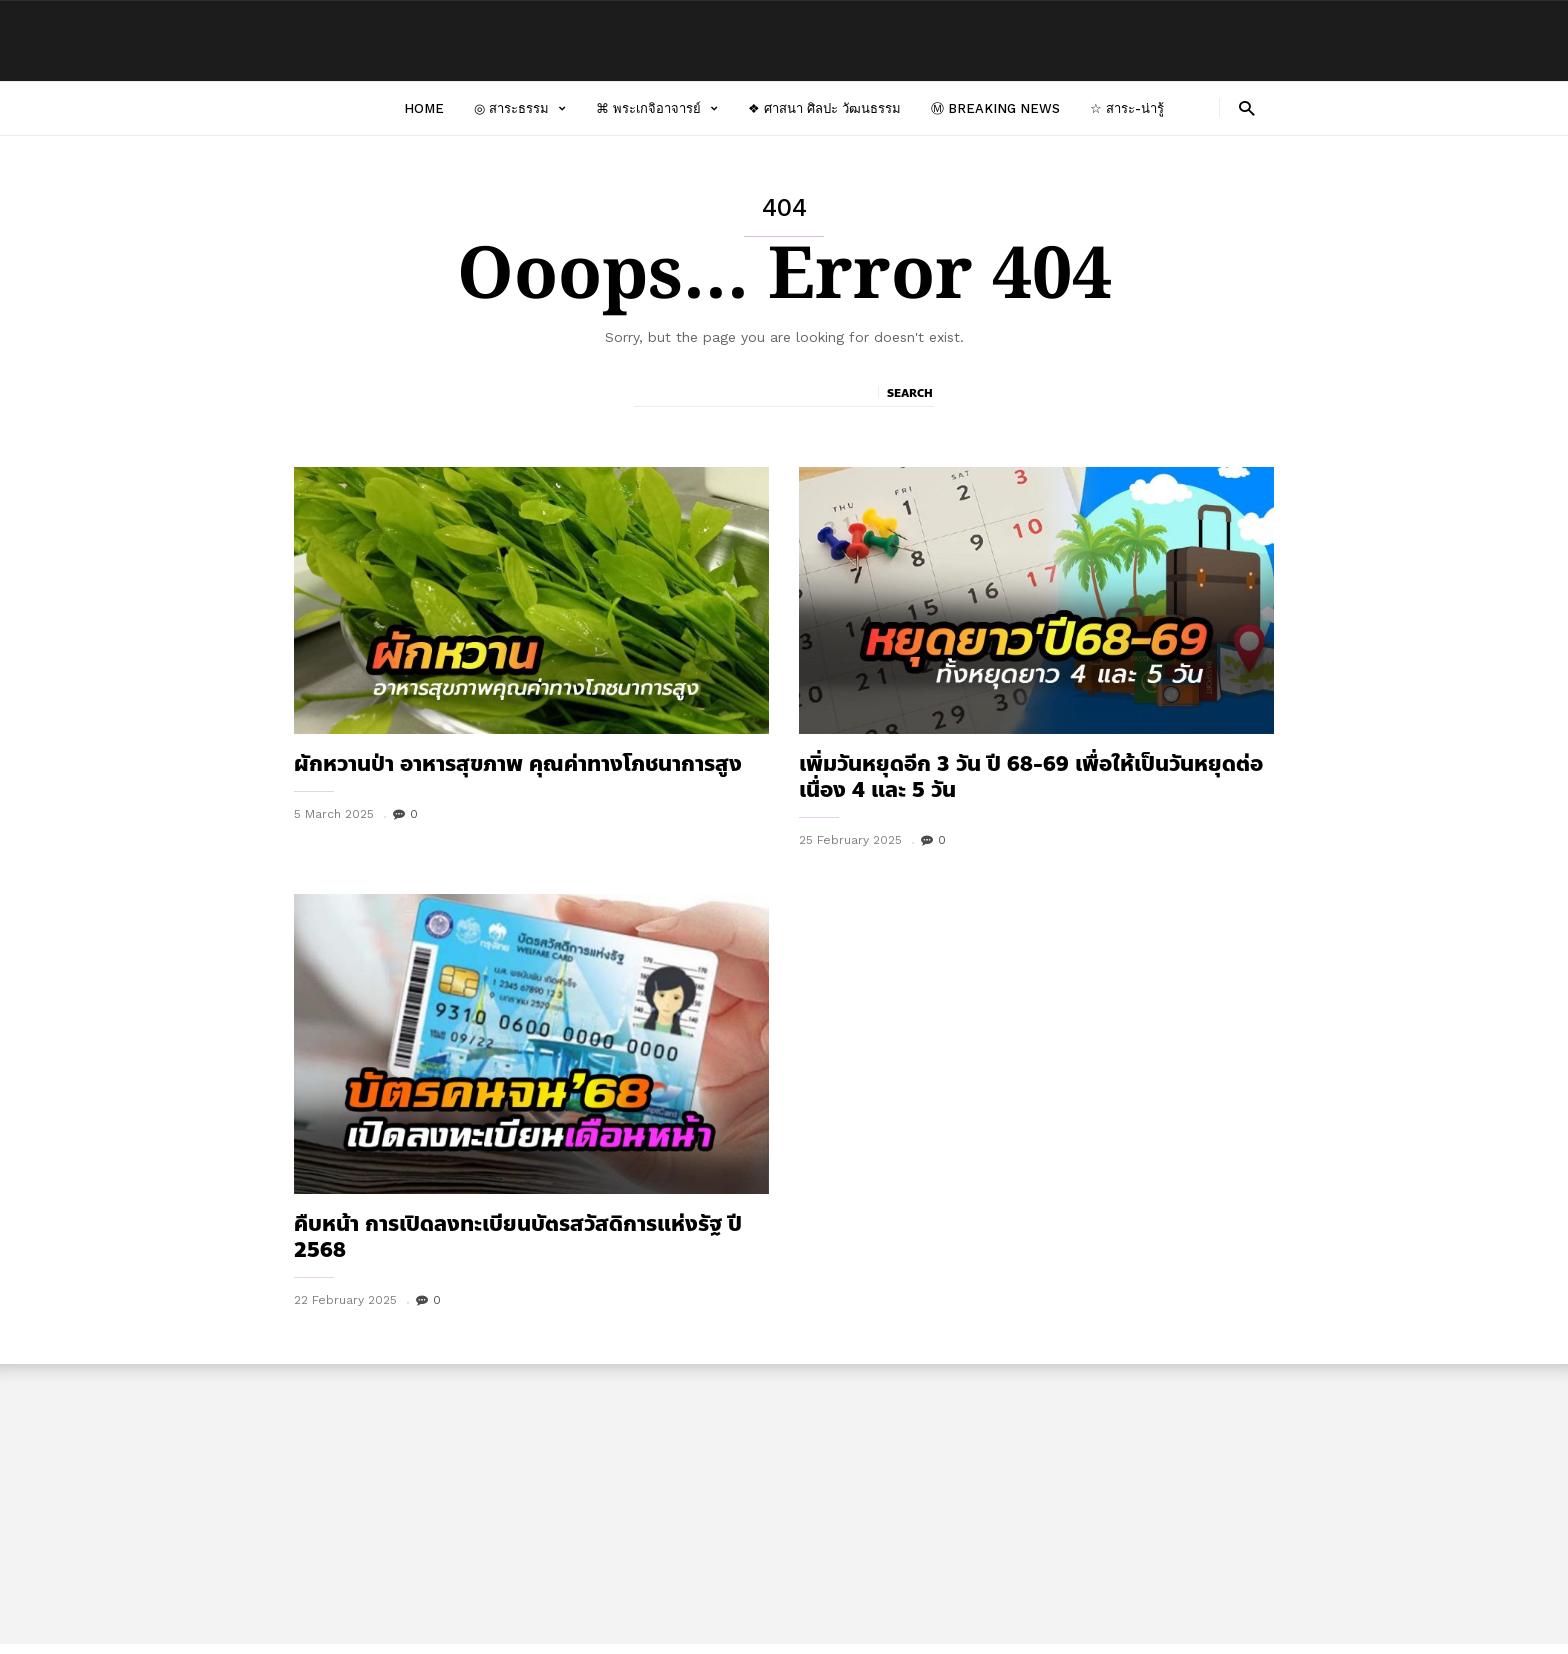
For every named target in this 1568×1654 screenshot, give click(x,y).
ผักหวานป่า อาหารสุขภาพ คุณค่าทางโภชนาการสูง (518, 764)
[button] (1246, 107)
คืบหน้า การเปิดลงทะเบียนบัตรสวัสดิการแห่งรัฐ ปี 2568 (518, 1237)
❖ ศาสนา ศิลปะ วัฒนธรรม (824, 108)
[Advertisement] (784, 1504)
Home (424, 108)
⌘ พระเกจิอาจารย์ (657, 108)
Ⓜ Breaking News (995, 108)
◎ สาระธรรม (520, 108)
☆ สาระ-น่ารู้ (1127, 108)
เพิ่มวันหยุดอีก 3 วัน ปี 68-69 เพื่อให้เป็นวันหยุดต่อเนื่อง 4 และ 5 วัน (1031, 777)
